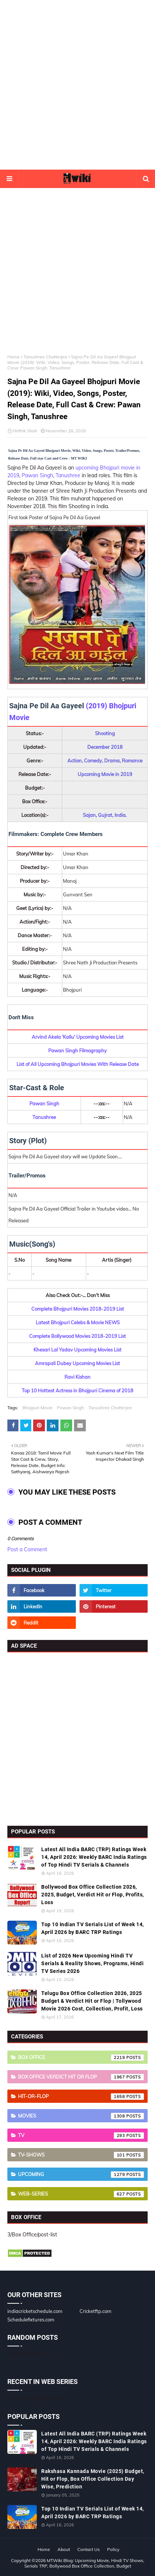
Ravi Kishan (77, 1377)
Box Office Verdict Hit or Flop (81, 2077)
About (63, 2549)
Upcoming (81, 2174)
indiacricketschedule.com (34, 2311)
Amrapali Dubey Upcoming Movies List (77, 1363)
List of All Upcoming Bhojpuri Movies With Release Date (78, 1064)
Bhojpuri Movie (37, 1407)
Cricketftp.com (95, 2311)
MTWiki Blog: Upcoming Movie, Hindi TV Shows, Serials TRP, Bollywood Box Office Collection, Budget (84, 2563)
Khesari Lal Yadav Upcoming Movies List (77, 1350)
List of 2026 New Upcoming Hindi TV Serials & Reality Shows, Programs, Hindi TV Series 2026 (92, 1963)
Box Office (81, 2057)
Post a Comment (27, 1549)
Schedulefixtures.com (30, 2319)
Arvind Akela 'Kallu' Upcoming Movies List (78, 1037)
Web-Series (81, 2194)
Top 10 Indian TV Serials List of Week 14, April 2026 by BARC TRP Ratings (92, 1928)
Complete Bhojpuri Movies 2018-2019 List (77, 1309)
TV (81, 2135)
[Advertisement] (77, 84)
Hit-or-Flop (81, 2096)
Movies (81, 2116)
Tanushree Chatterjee (45, 356)
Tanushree (69, 475)
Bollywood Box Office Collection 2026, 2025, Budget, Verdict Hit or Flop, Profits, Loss (92, 1894)
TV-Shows (81, 2155)
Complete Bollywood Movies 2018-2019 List (77, 1336)
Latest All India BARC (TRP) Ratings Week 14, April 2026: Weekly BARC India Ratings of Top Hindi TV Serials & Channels (94, 1857)
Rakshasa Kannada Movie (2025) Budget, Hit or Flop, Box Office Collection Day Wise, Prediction (92, 2479)
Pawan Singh (37, 475)
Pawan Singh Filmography (77, 1050)
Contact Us (88, 2549)
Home (13, 356)
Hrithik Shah (25, 430)
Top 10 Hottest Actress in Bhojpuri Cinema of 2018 (77, 1390)
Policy (113, 2549)
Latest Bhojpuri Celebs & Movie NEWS (78, 1322)
